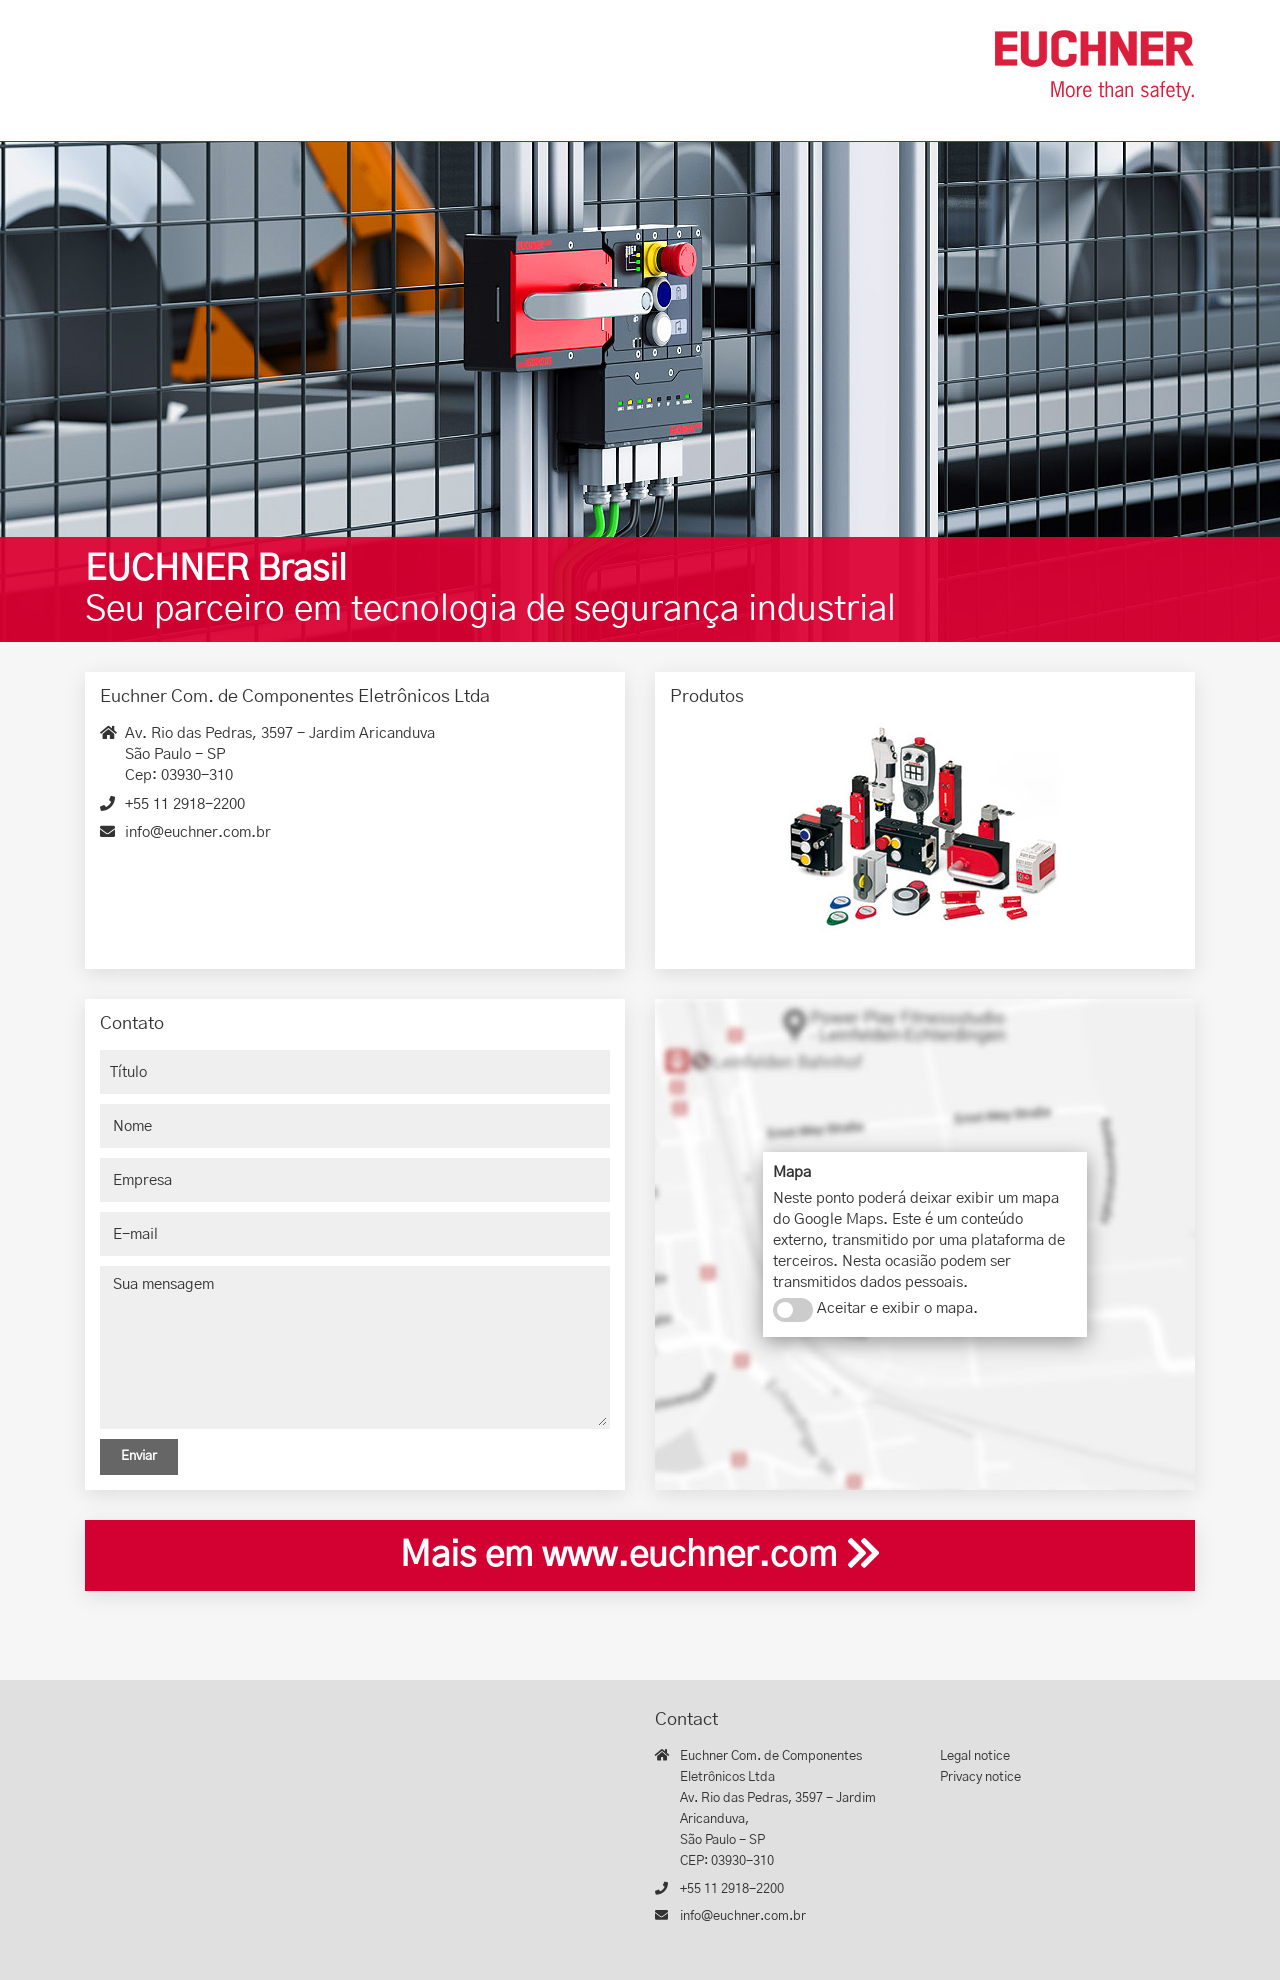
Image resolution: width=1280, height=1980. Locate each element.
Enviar (139, 1456)
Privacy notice (980, 1777)
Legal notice (975, 1756)
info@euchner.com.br (198, 832)
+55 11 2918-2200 (185, 804)
